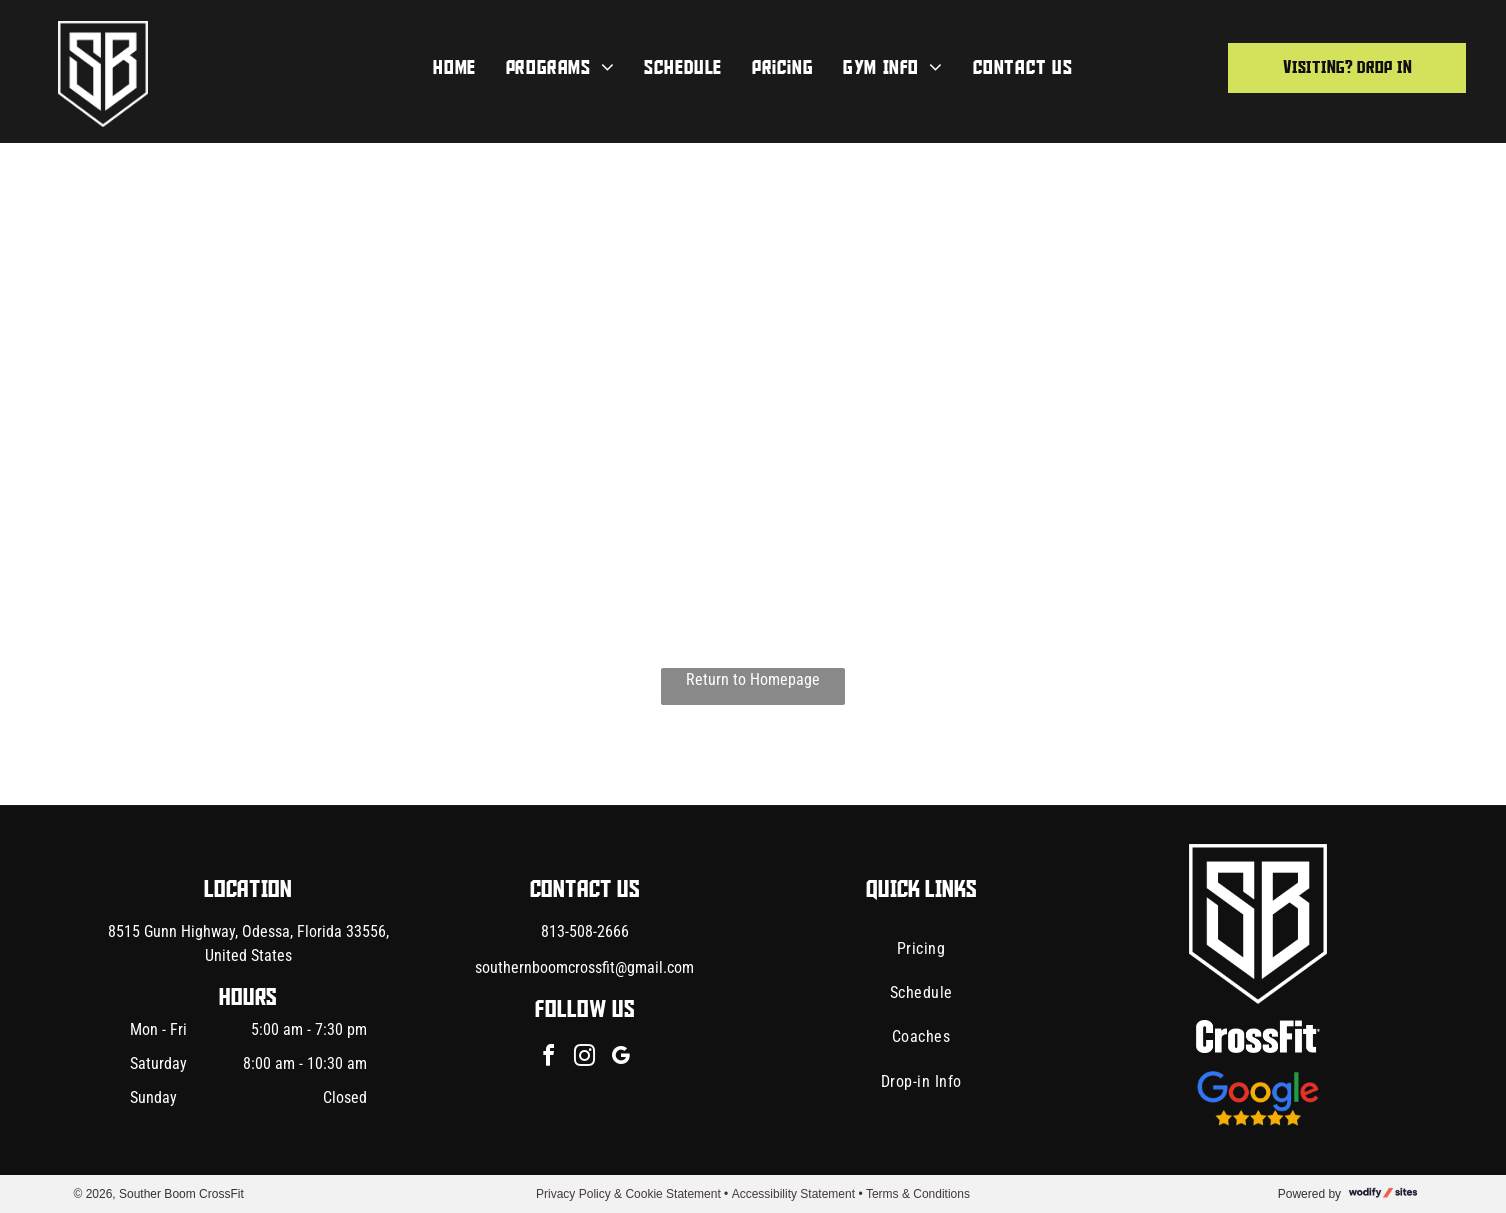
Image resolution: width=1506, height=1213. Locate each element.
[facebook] (549, 1058)
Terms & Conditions (918, 1194)
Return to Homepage (753, 679)
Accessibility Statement (793, 1194)
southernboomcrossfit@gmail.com (584, 967)
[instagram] (585, 1058)
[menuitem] (454, 68)
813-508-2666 (585, 931)
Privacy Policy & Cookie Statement (628, 1194)
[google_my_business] (621, 1058)
